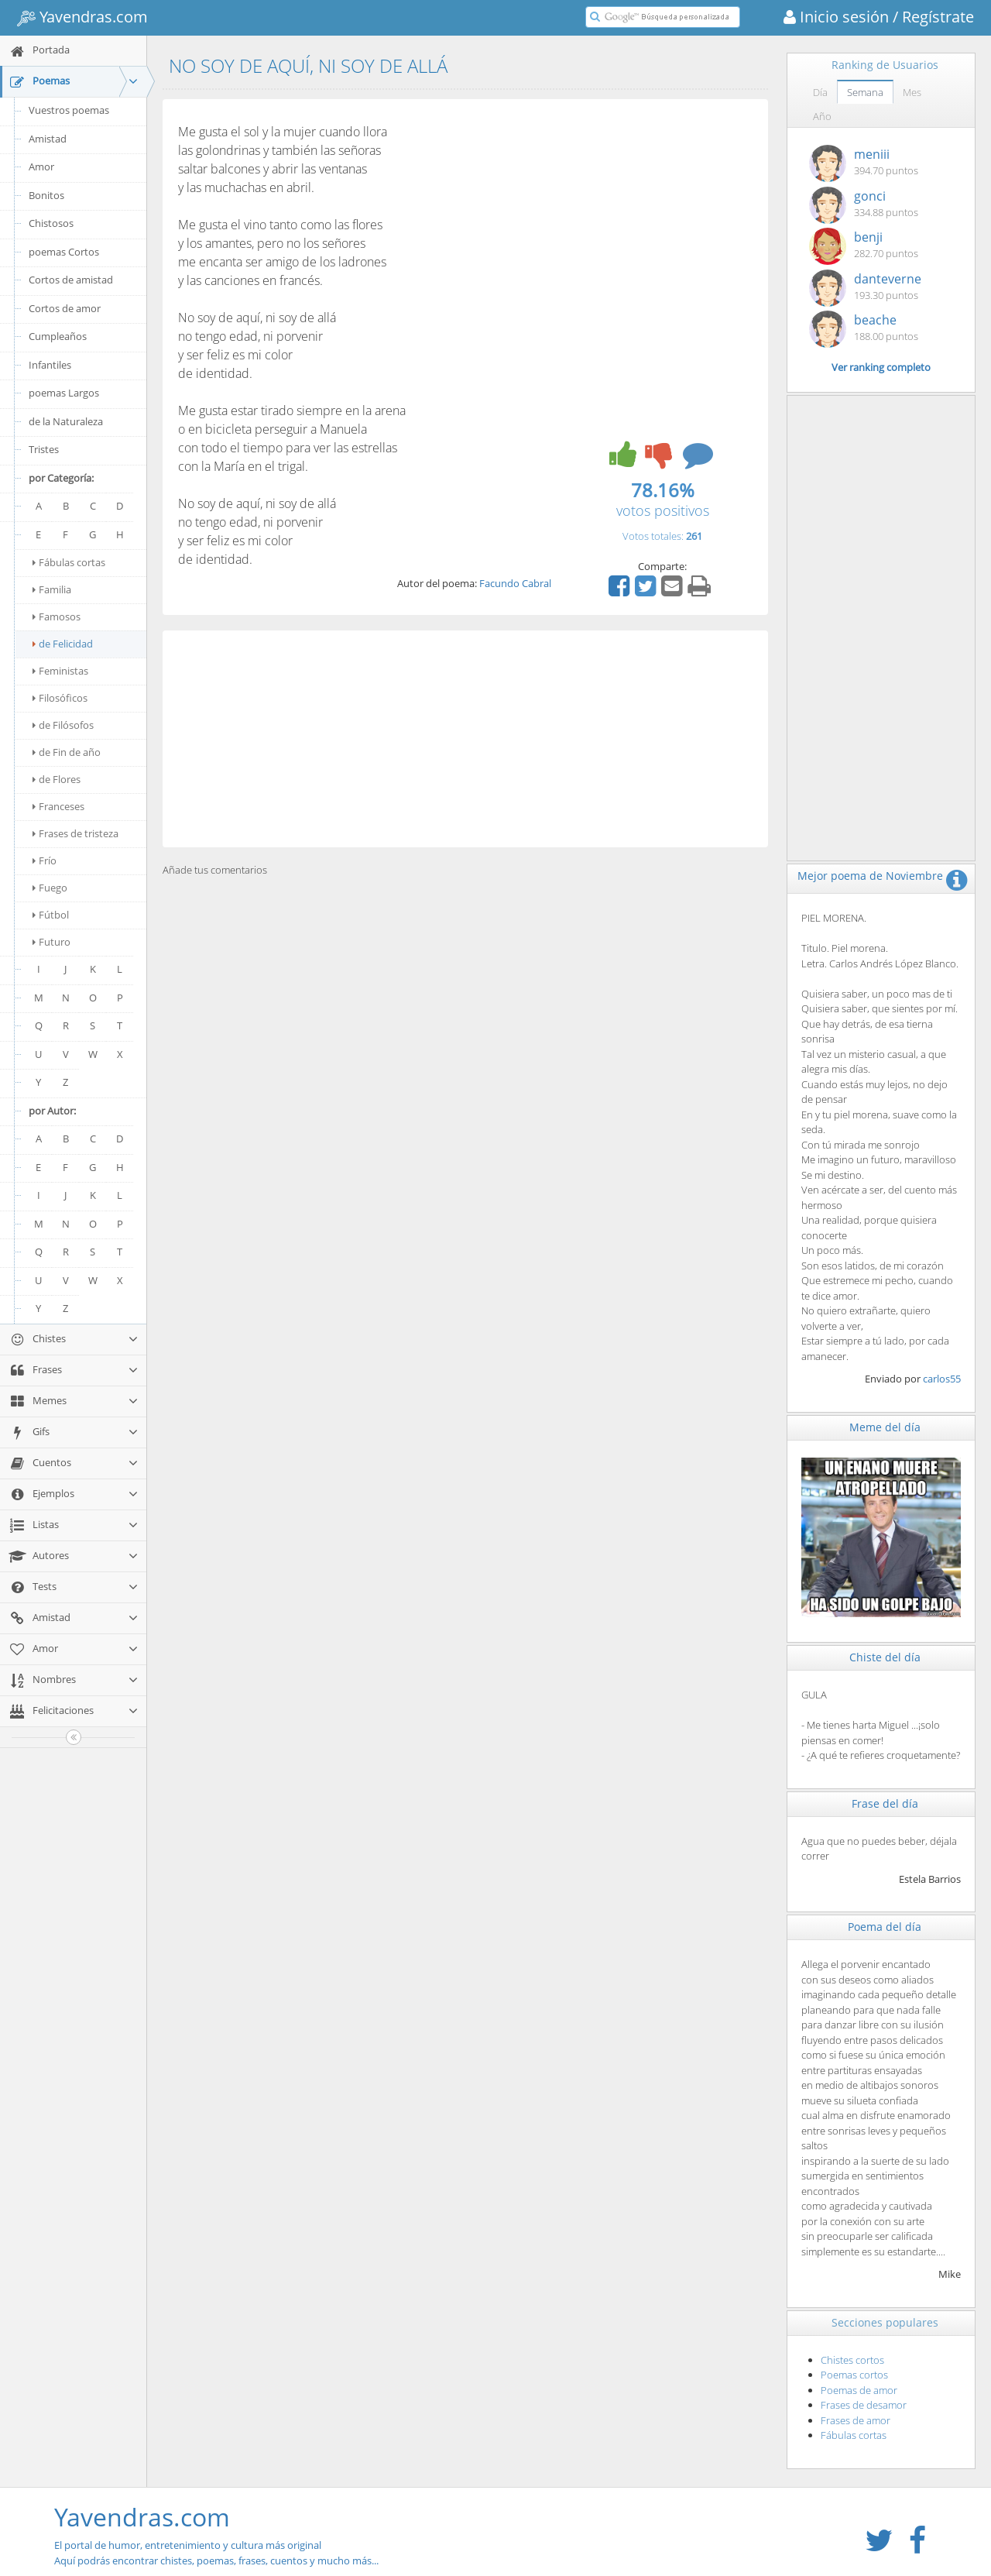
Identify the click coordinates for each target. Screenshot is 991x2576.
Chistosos (51, 223)
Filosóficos (60, 698)
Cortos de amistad (71, 280)
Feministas (60, 671)
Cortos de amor (65, 308)
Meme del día (885, 1427)
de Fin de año (67, 752)
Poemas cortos (854, 2375)
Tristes (44, 449)
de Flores (57, 779)
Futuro (51, 942)
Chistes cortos (852, 2360)
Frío (45, 860)
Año (822, 116)
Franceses (58, 806)
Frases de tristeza (75, 833)
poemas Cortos (64, 252)
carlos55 (942, 1379)
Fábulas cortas (69, 562)
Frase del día (885, 1803)
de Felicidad (63, 644)
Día (820, 92)
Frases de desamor (864, 2405)
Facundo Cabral (515, 583)
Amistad (48, 139)
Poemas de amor (859, 2390)
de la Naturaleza (66, 421)
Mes (912, 92)
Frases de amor (855, 2420)
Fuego (50, 888)
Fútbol (51, 915)
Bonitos (46, 195)
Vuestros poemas (69, 110)
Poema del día (884, 1926)
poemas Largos (64, 393)
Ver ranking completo (881, 367)
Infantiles (50, 365)
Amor (41, 166)
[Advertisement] (465, 738)
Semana (865, 92)
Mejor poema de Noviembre (870, 875)
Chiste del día (885, 1657)
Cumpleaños (58, 336)
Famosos (57, 616)
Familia (52, 589)
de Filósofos (63, 725)
